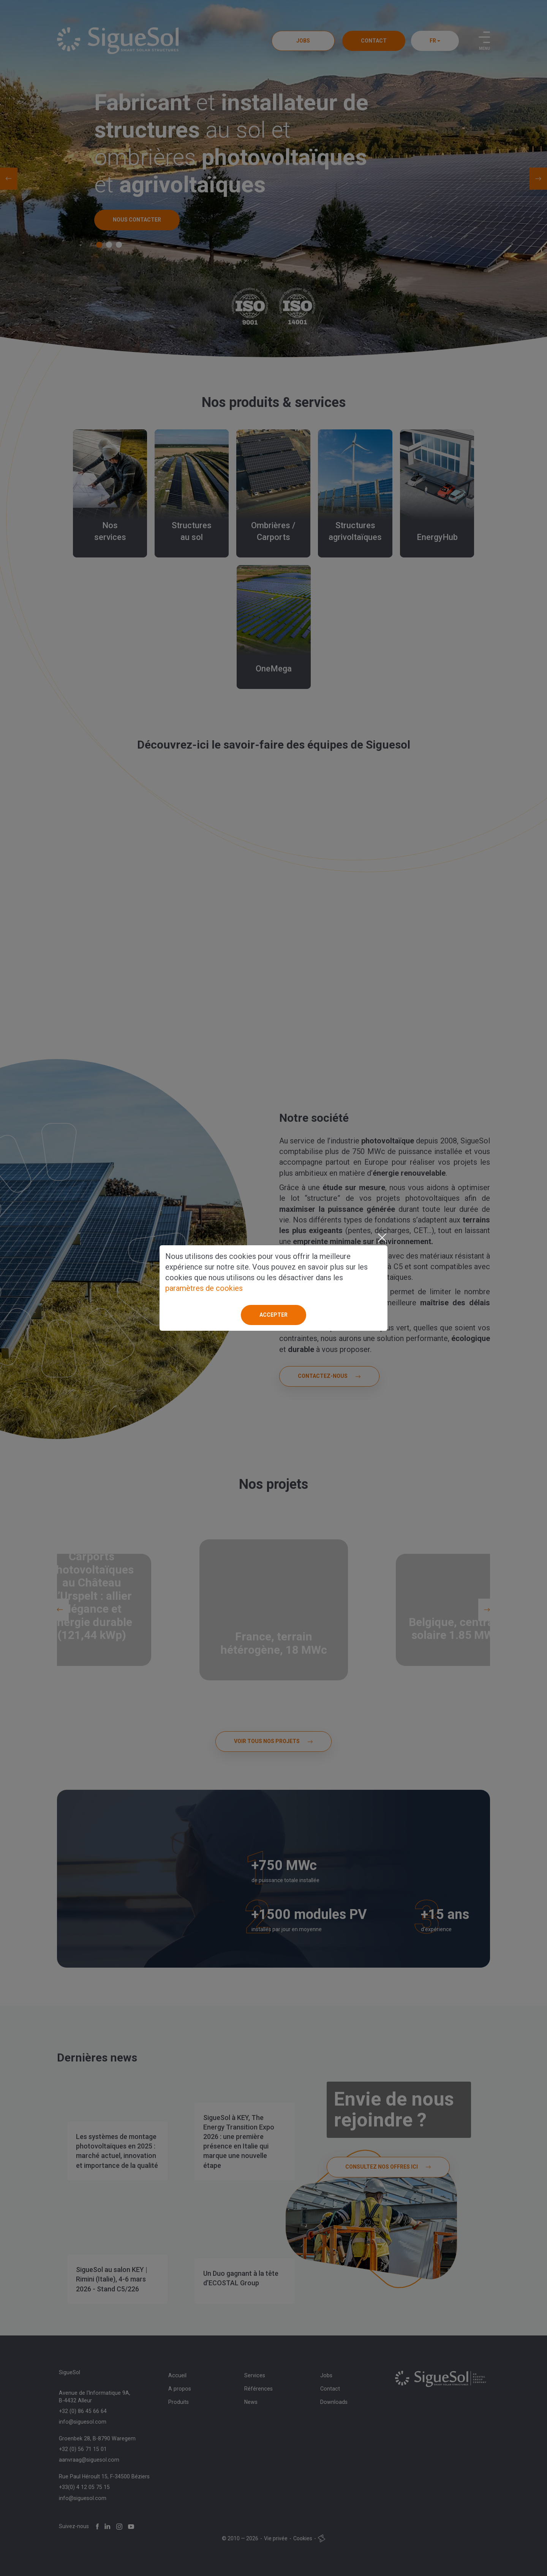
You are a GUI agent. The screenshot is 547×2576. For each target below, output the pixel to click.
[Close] (381, 1237)
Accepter (273, 1315)
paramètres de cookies (204, 1288)
